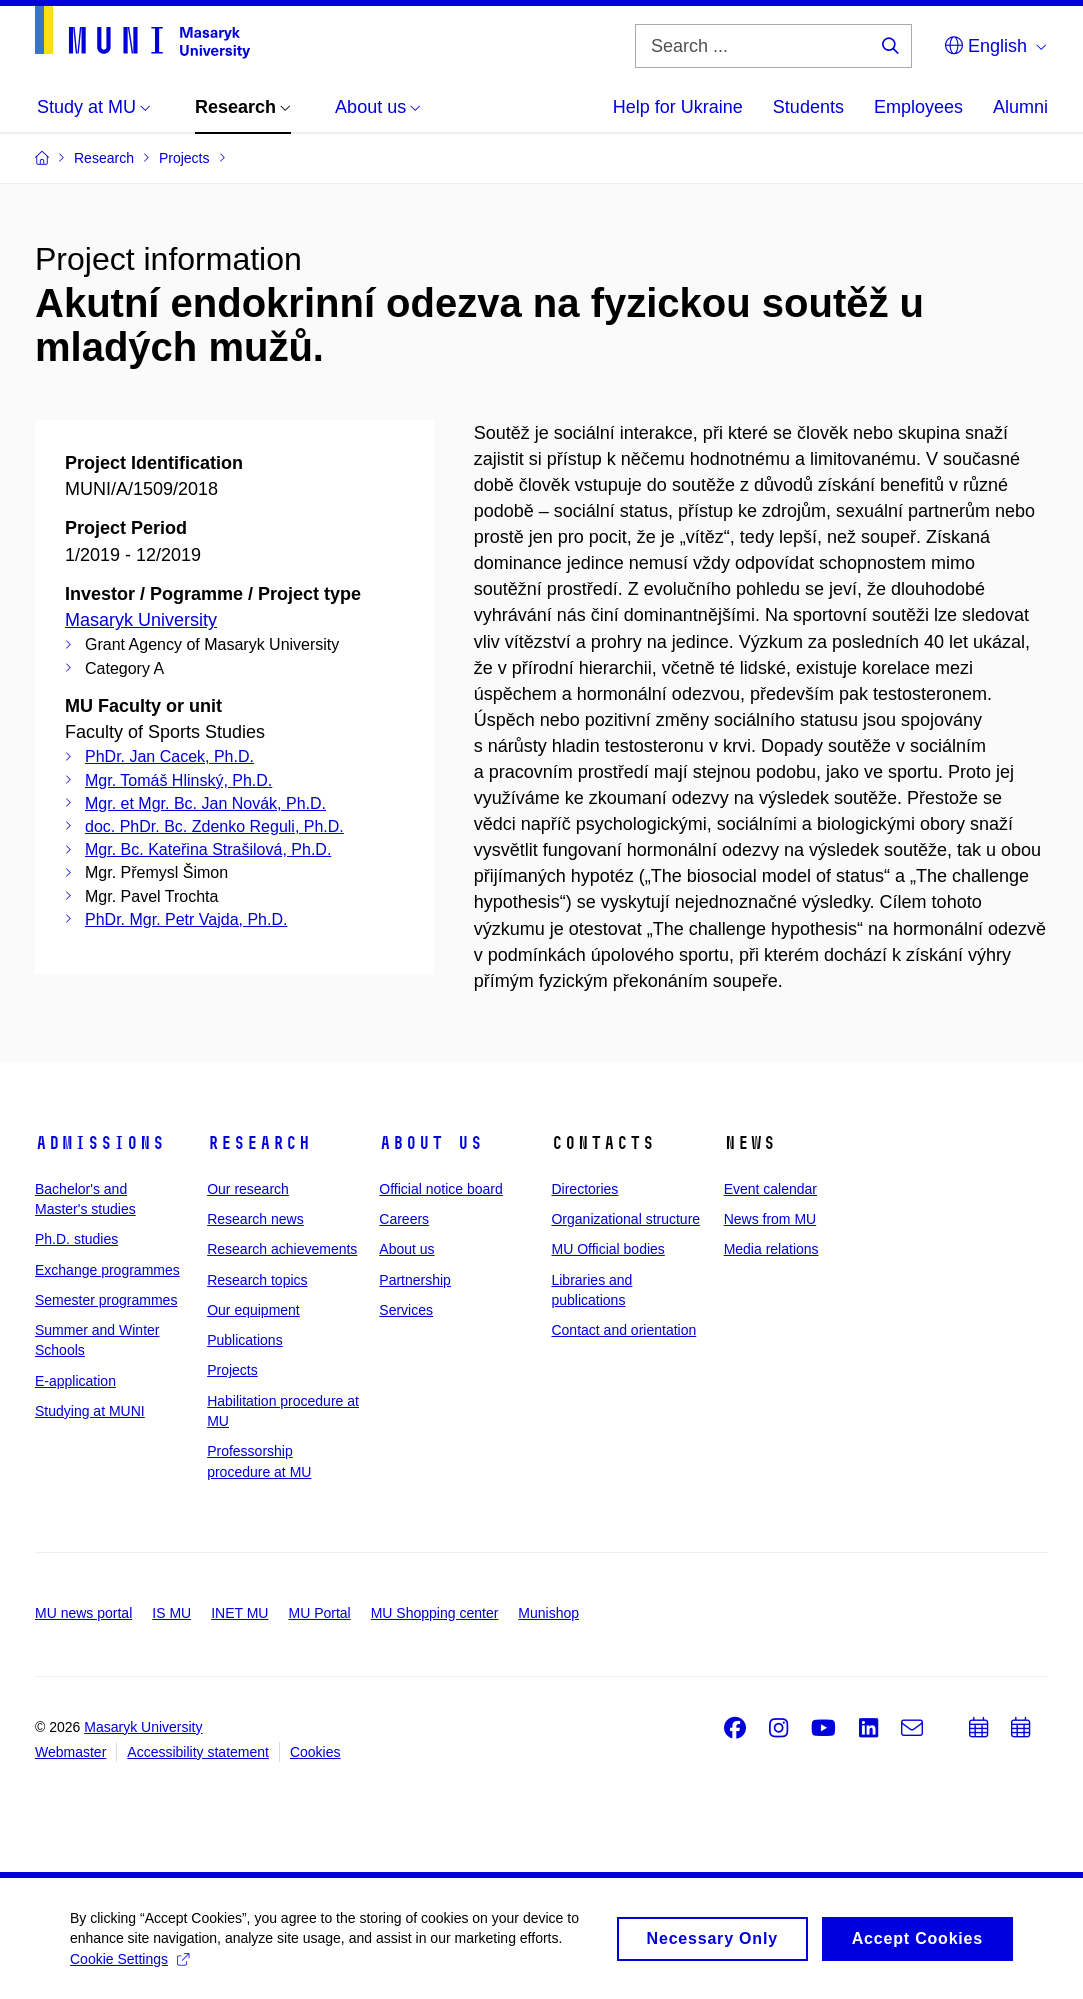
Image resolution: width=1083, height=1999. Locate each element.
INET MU (239, 1613)
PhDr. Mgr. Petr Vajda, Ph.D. (186, 919)
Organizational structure (625, 1219)
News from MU (770, 1219)
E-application (75, 1381)
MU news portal (83, 1613)
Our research (248, 1189)
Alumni (1020, 107)
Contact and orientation (623, 1330)
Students (808, 107)
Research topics (257, 1280)
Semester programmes (106, 1300)
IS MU (171, 1613)
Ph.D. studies (76, 1239)
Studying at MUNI (90, 1411)
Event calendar (770, 1189)
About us (431, 1143)
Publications (245, 1340)
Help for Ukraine (678, 107)
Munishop (548, 1613)
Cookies (315, 1752)
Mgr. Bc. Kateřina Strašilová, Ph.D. (208, 849)
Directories (584, 1189)
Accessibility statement (198, 1752)
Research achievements (282, 1249)
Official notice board (440, 1189)
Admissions (100, 1143)
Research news (255, 1219)
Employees (918, 107)
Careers (404, 1219)
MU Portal (319, 1613)
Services (406, 1310)
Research (259, 1143)
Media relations (771, 1249)
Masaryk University (141, 620)
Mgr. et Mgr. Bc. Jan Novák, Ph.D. (205, 803)
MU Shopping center (435, 1613)
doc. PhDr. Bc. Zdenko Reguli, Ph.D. (214, 826)
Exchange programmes (107, 1270)
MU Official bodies (607, 1249)
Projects (232, 1370)
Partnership (415, 1280)
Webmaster (70, 1752)
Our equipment (253, 1310)
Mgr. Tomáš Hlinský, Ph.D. (178, 780)
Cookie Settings (129, 1966)
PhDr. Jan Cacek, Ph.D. (169, 756)
